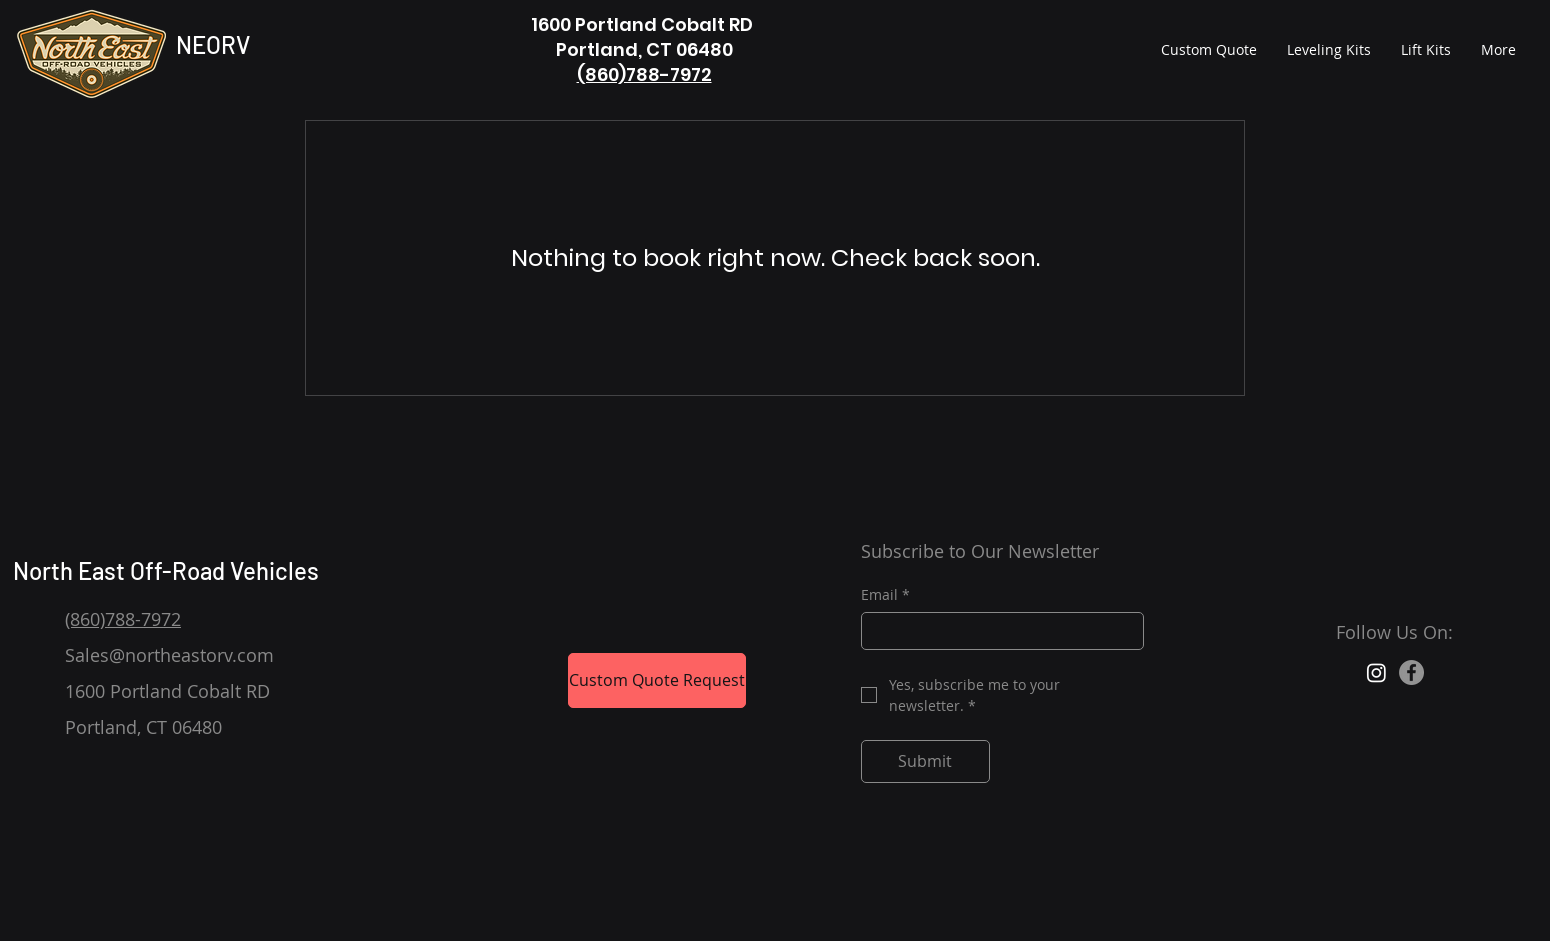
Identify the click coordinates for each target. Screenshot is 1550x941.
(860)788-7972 (644, 74)
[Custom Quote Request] (657, 680)
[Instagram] (1376, 672)
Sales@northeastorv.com (169, 655)
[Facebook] (1411, 672)
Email (885, 595)
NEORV (213, 44)
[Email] (996, 631)
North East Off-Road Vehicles (168, 570)
